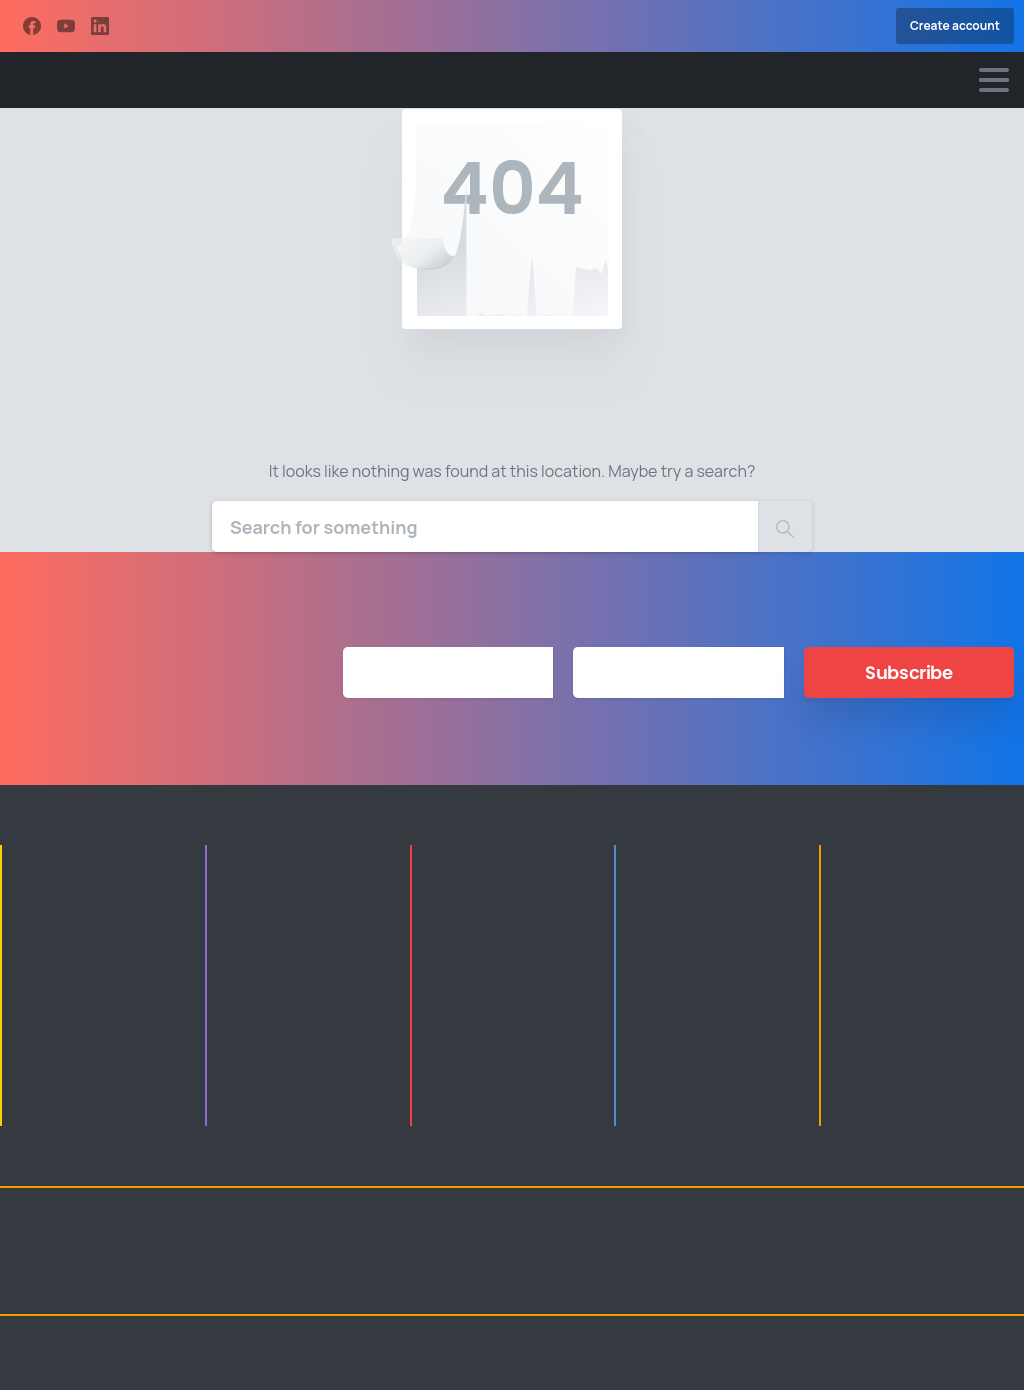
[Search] (485, 526)
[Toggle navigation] (994, 80)
